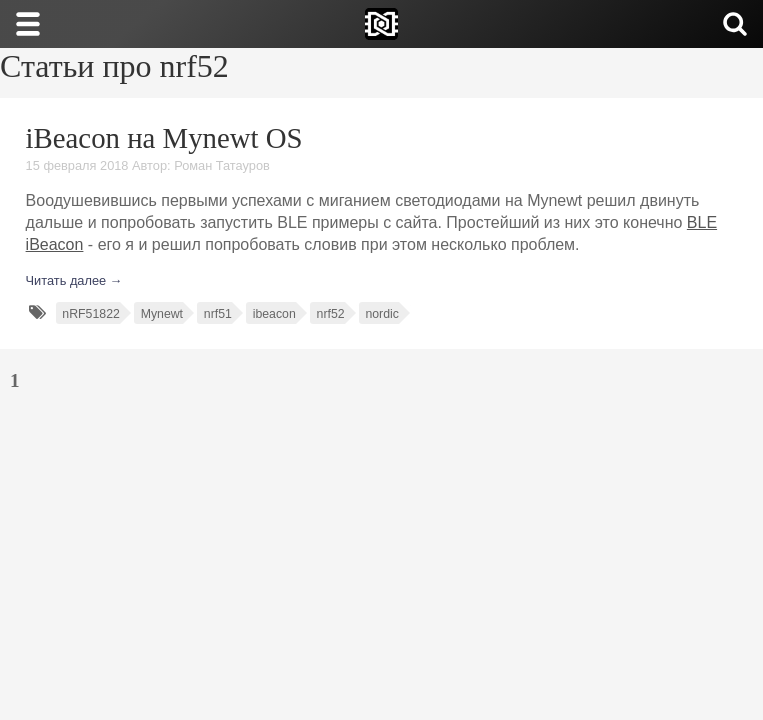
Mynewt (162, 314)
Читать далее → (74, 280)
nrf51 (218, 314)
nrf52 (331, 314)
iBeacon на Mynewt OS (164, 138)
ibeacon (274, 314)
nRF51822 (91, 314)
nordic (382, 314)
